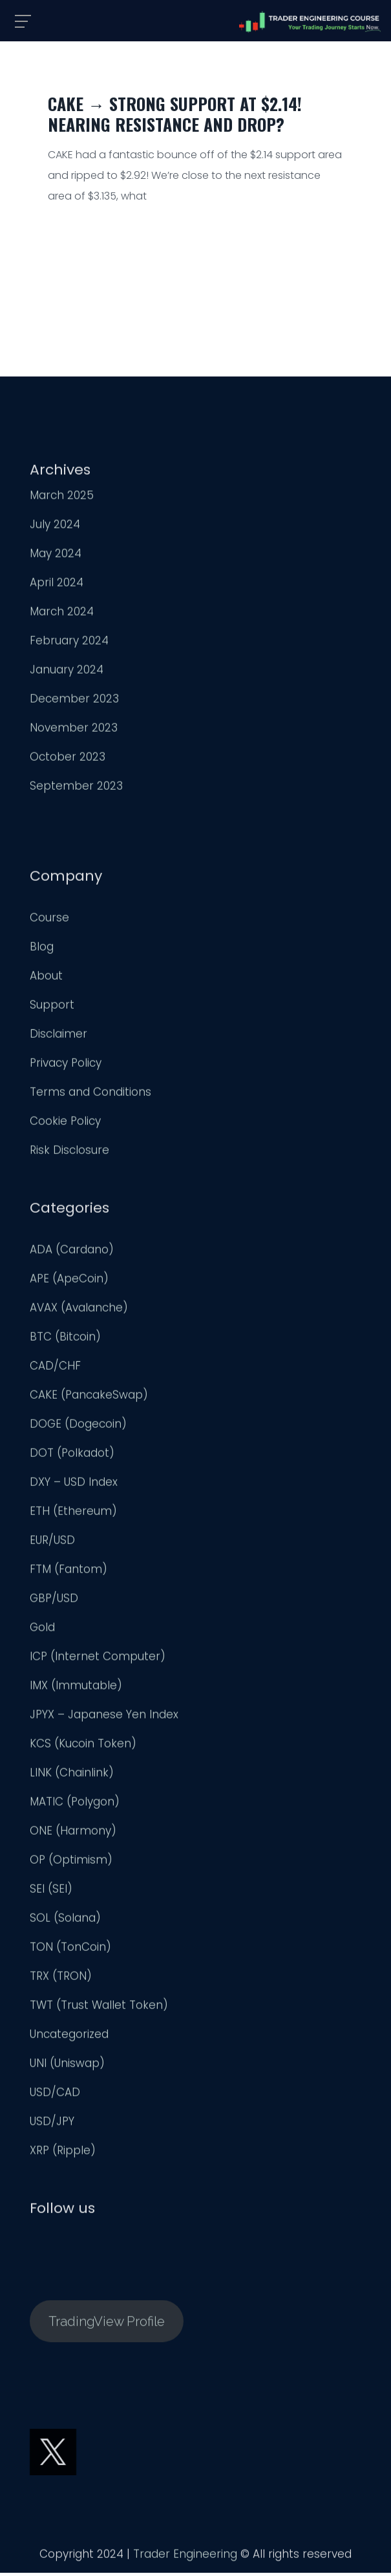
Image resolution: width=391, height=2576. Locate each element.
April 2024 (56, 585)
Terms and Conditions (90, 1094)
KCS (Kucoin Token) (83, 1746)
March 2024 (62, 614)
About (46, 978)
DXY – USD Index (74, 1484)
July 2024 (55, 527)
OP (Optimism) (71, 1862)
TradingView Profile (106, 2323)
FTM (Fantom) (68, 1572)
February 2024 (69, 643)
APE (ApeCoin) (69, 1281)
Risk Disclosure (69, 1152)
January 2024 (66, 672)
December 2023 (74, 701)
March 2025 (62, 498)
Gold (42, 1630)
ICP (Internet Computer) (97, 1659)
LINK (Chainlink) (72, 1775)
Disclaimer (58, 1036)
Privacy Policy (65, 1065)
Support (52, 1007)
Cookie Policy (65, 1123)
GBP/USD (54, 1601)
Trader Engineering (185, 2556)
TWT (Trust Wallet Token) (99, 2007)
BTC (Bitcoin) (65, 1339)
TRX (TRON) (61, 1978)
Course (49, 920)
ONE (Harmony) (73, 1833)
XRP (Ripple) (63, 2153)
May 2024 (55, 556)
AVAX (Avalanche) (79, 1310)
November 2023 (74, 730)
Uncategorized (69, 2037)
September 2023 (76, 788)
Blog (42, 949)
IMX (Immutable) (76, 1688)
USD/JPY (52, 2124)
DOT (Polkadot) (72, 1455)
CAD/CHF (55, 1368)
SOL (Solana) (65, 1920)
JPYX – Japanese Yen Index (104, 1717)
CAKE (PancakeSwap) (89, 1397)
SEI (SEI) (51, 1891)
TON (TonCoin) (70, 1949)
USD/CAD (55, 2095)
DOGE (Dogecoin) (78, 1426)
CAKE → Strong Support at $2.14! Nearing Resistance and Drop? (175, 114)
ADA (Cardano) (72, 1252)
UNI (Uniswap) (67, 2066)
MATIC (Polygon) (75, 1804)
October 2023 (67, 759)
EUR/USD (52, 1543)
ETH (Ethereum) (73, 1513)
